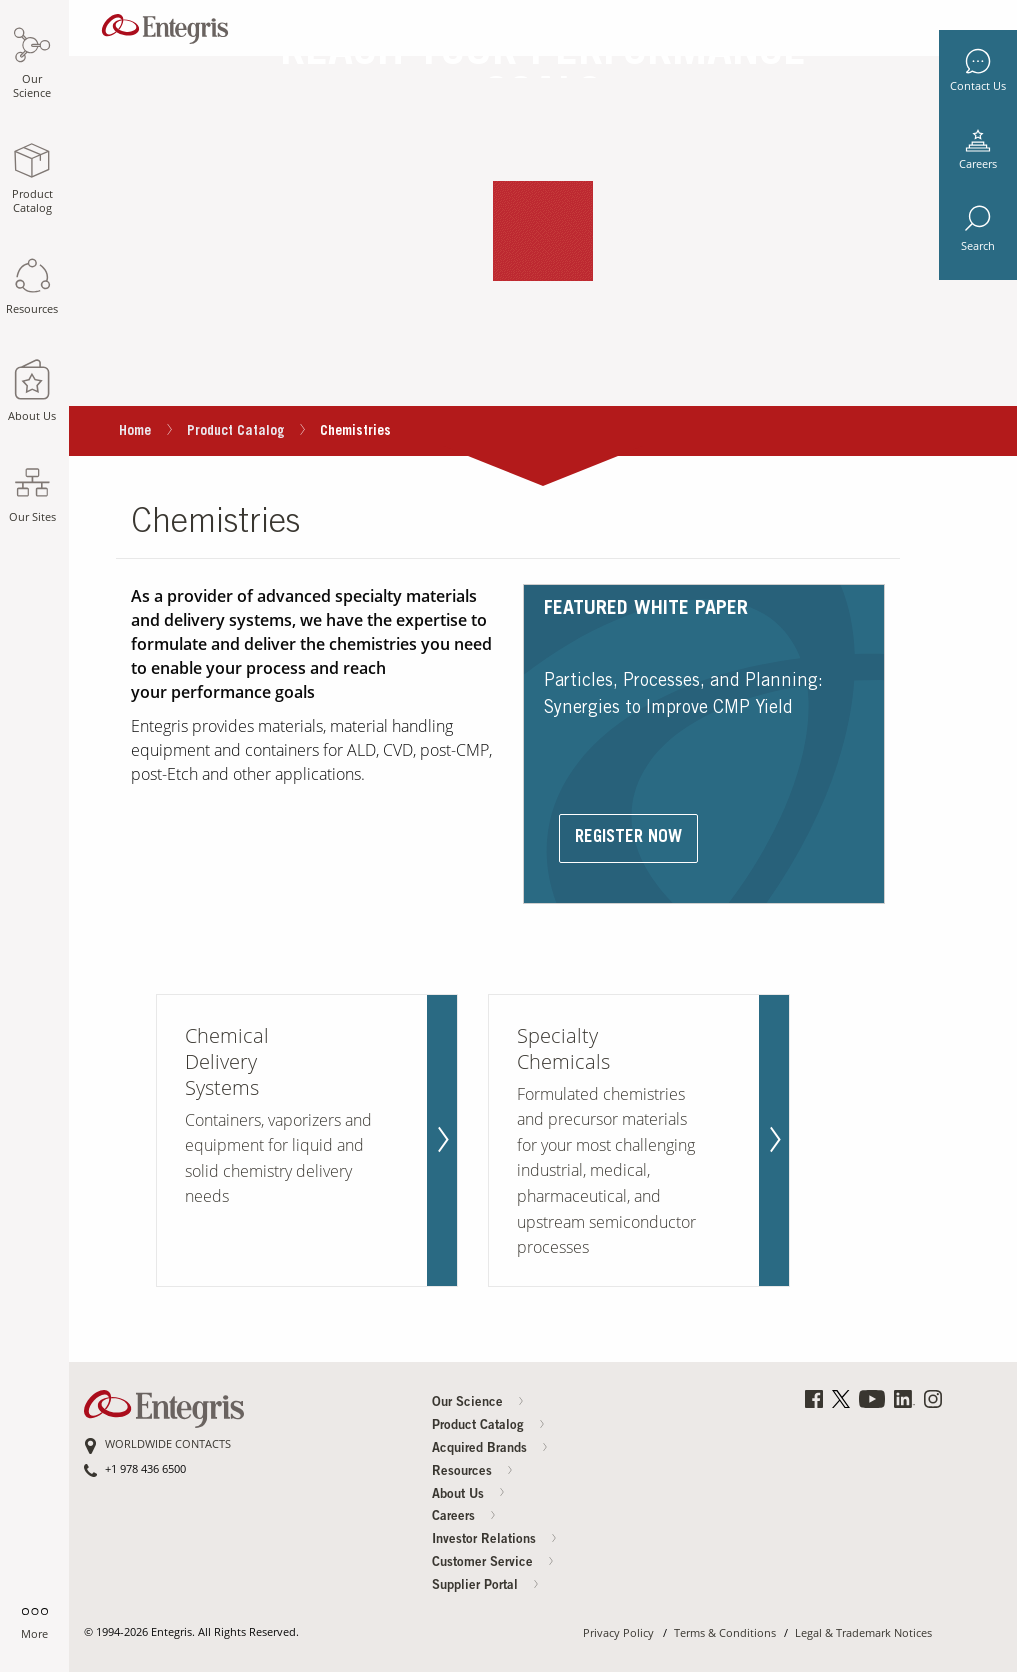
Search (978, 246)
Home (135, 432)
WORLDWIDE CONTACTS (168, 1444)
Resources (473, 1472)
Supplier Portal (486, 1586)
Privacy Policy (618, 1633)
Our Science (478, 1403)
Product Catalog (235, 432)
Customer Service (493, 1563)
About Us (469, 1494)
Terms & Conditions (725, 1633)
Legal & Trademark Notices (863, 1633)
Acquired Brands (490, 1449)
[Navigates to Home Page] (165, 24)
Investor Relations (495, 1540)
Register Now (628, 838)
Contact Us (978, 86)
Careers (978, 164)
